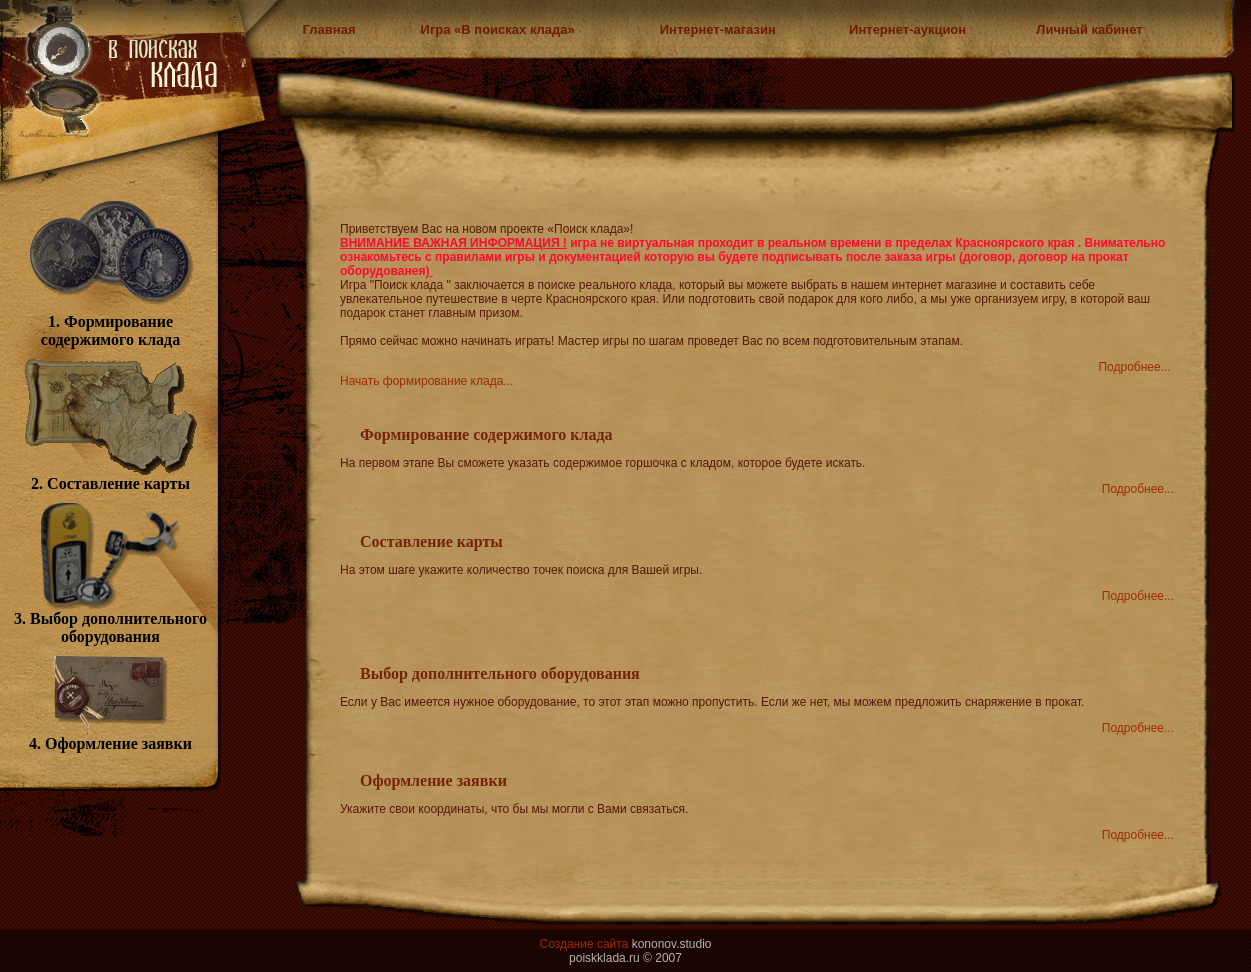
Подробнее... (1134, 367)
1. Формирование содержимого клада (111, 323)
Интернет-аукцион (907, 29)
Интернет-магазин (718, 29)
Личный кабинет (1089, 29)
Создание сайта (583, 944)
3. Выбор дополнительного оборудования (110, 620)
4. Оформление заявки (110, 736)
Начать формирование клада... (426, 381)
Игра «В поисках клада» (498, 29)
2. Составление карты (111, 476)
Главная (329, 29)
